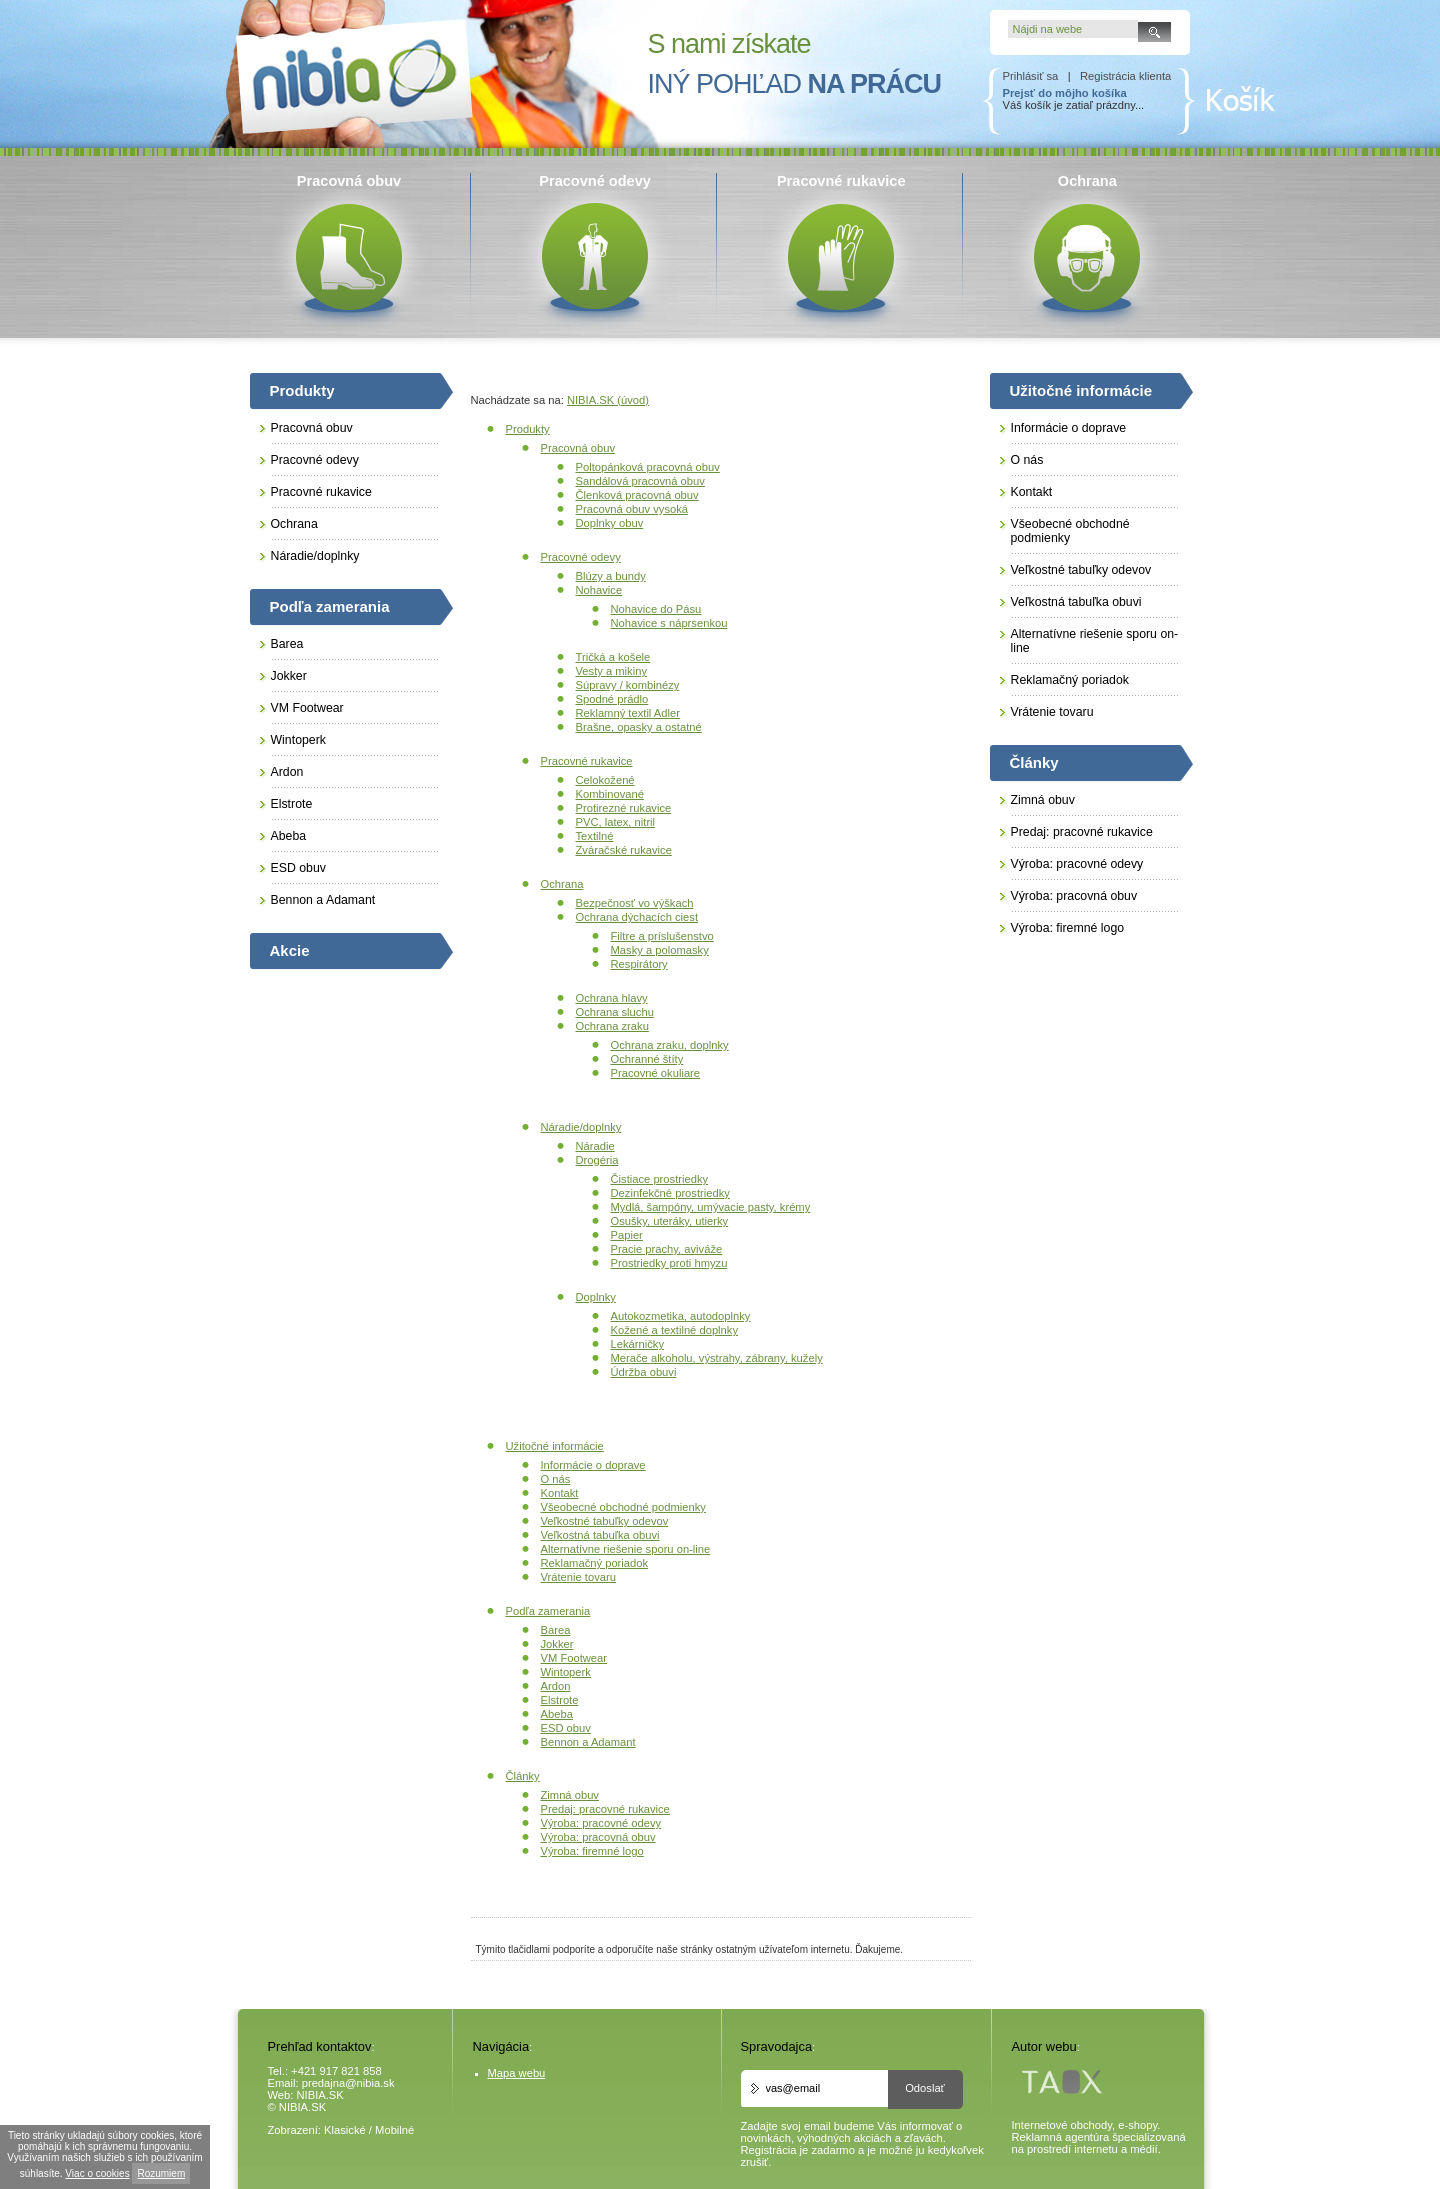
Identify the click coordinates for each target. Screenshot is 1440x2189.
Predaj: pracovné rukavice (605, 1809)
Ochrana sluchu (615, 1012)
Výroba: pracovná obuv (598, 1837)
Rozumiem (161, 2173)
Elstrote (560, 1700)
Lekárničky (637, 1344)
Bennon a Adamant (588, 1742)
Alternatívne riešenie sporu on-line (626, 1549)
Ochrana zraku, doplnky (670, 1045)
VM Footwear (574, 1658)
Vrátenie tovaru (578, 1577)
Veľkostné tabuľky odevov (605, 1521)
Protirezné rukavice (624, 808)
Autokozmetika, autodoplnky (681, 1316)
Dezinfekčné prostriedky (670, 1193)
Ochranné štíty (647, 1059)
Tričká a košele (613, 657)
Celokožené (605, 780)
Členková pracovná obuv (637, 495)
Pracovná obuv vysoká (632, 509)
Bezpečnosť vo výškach (635, 903)
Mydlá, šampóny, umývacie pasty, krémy (711, 1207)
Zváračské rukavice (624, 850)
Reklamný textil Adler (628, 713)
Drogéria (597, 1160)
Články (523, 1776)
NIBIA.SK (320, 2095)
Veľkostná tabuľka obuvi (600, 1535)
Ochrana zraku (612, 1026)
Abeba (557, 1714)
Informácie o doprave (593, 1465)
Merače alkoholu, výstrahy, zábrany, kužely (717, 1358)
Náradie (595, 1146)
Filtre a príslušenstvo (662, 936)
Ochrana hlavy (612, 998)
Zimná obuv (570, 1795)
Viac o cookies (97, 2173)
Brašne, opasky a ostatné (639, 727)
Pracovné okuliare (656, 1073)
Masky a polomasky (660, 950)
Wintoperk (566, 1672)
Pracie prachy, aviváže (667, 1249)
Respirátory (639, 964)
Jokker (557, 1644)
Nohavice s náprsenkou (669, 623)
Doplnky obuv (610, 523)
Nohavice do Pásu (656, 609)
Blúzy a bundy (611, 576)
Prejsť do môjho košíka (1065, 93)
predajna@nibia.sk (348, 2083)
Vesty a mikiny (612, 671)
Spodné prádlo (612, 699)
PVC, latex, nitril (616, 822)
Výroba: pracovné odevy (601, 1823)
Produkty (528, 429)
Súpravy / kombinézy (628, 685)
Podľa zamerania (548, 1611)
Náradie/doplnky (581, 1127)
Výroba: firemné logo (592, 1851)
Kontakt (560, 1493)
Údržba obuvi (644, 1372)
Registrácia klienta (1125, 76)
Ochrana (562, 884)
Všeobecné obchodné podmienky (623, 1507)
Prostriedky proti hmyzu (669, 1263)
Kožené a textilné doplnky (675, 1330)
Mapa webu (517, 2073)
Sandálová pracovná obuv (640, 481)
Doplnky (596, 1297)
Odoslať (925, 2088)
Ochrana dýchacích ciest (637, 917)
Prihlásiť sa (1031, 76)
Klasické (345, 2130)
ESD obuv (566, 1728)
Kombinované (610, 794)
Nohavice (599, 590)
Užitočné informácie (555, 1446)
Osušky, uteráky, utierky (670, 1221)
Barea (556, 1630)
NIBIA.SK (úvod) (608, 400)
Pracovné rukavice (587, 761)
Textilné (595, 836)
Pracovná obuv (578, 448)
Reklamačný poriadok (595, 1563)
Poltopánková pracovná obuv (648, 467)
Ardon (556, 1686)
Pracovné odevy (581, 557)
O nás (556, 1479)
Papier (627, 1235)
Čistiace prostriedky (660, 1179)
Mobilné (394, 2130)
